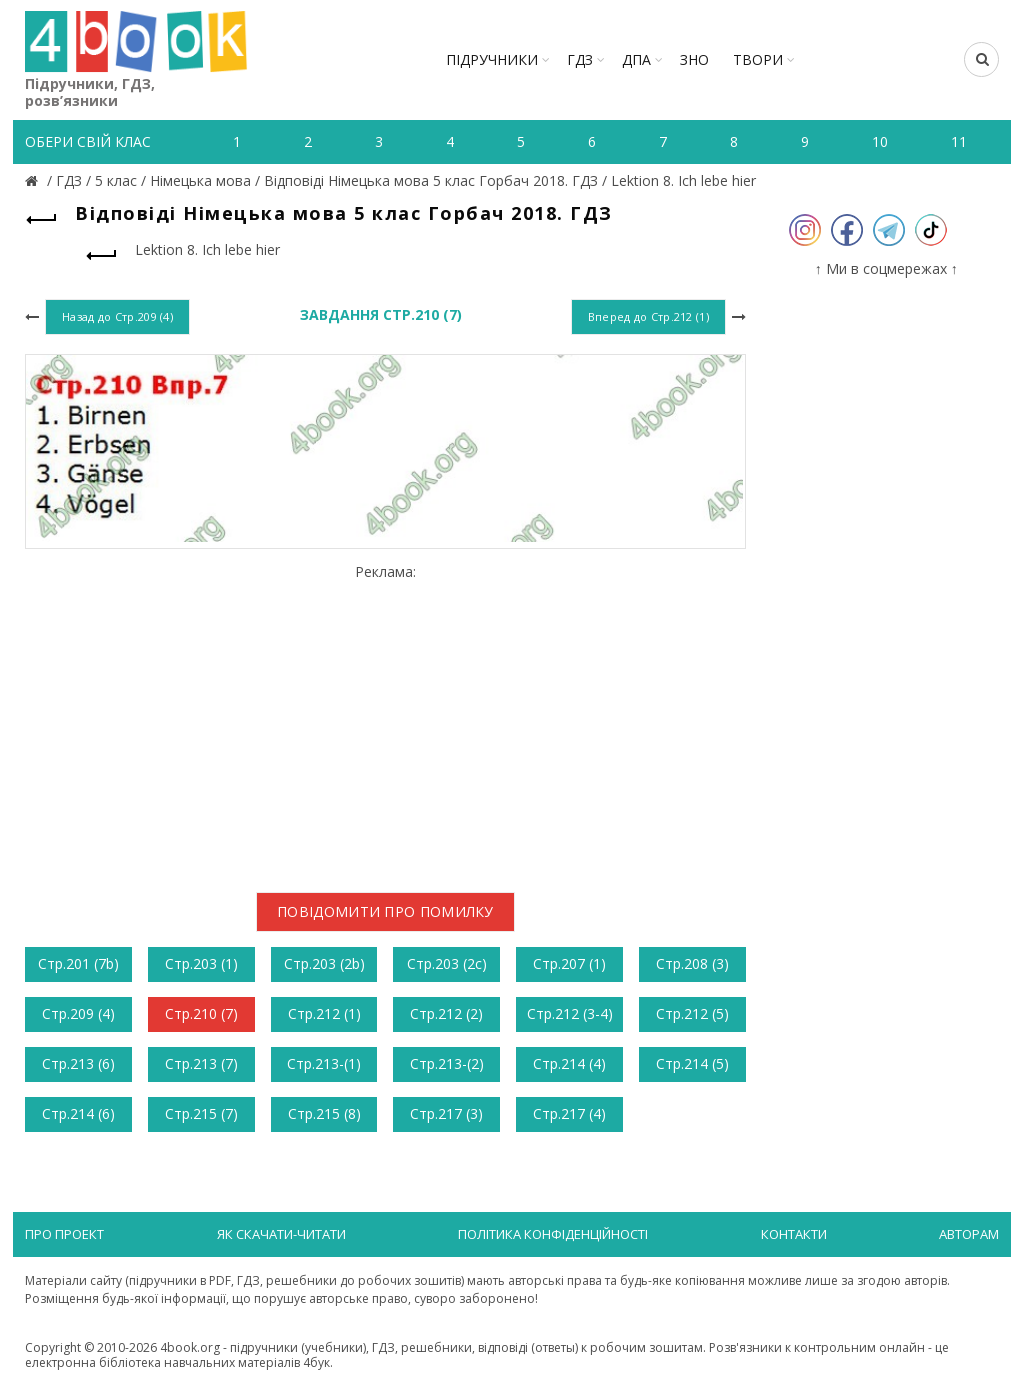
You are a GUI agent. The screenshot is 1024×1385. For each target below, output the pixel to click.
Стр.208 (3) (692, 963)
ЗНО (694, 59)
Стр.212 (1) (324, 1013)
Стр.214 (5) (692, 1063)
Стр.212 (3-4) (570, 1013)
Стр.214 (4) (569, 1063)
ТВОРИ (758, 59)
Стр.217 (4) (569, 1113)
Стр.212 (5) (692, 1013)
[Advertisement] (385, 721)
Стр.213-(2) (447, 1063)
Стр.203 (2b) (324, 963)
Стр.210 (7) (201, 1013)
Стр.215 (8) (324, 1113)
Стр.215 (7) (201, 1113)
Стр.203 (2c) (447, 963)
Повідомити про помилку (385, 911)
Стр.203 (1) (201, 963)
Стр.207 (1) (569, 963)
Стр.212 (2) (446, 1013)
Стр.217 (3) (446, 1113)
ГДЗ (580, 59)
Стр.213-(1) (324, 1063)
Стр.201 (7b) (78, 963)
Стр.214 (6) (78, 1113)
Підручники (492, 59)
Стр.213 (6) (78, 1063)
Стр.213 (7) (201, 1063)
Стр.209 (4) (78, 1013)
